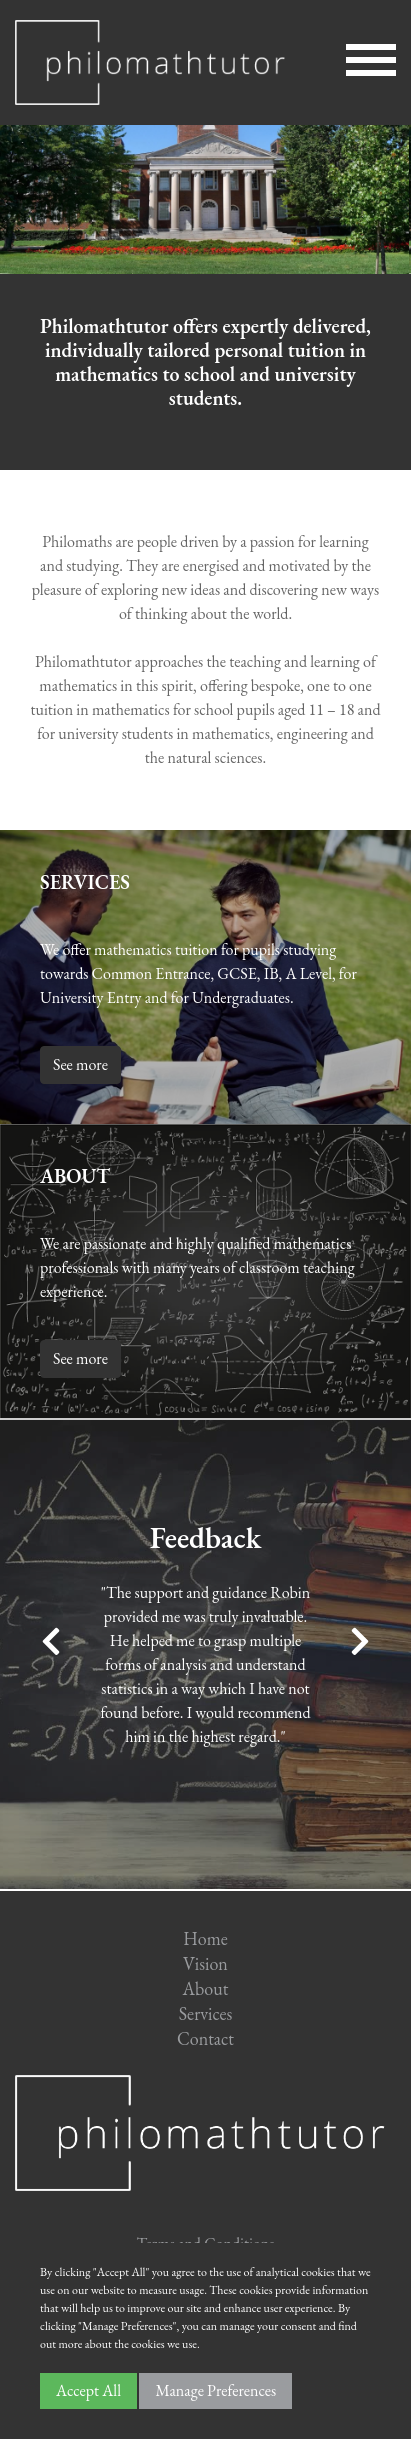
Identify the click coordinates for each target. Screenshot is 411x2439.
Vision (205, 1963)
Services (206, 2013)
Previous (51, 1641)
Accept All (88, 2390)
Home (205, 1938)
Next (360, 1641)
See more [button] (80, 1064)
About (206, 1988)
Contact (205, 2038)
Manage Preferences (215, 2390)
